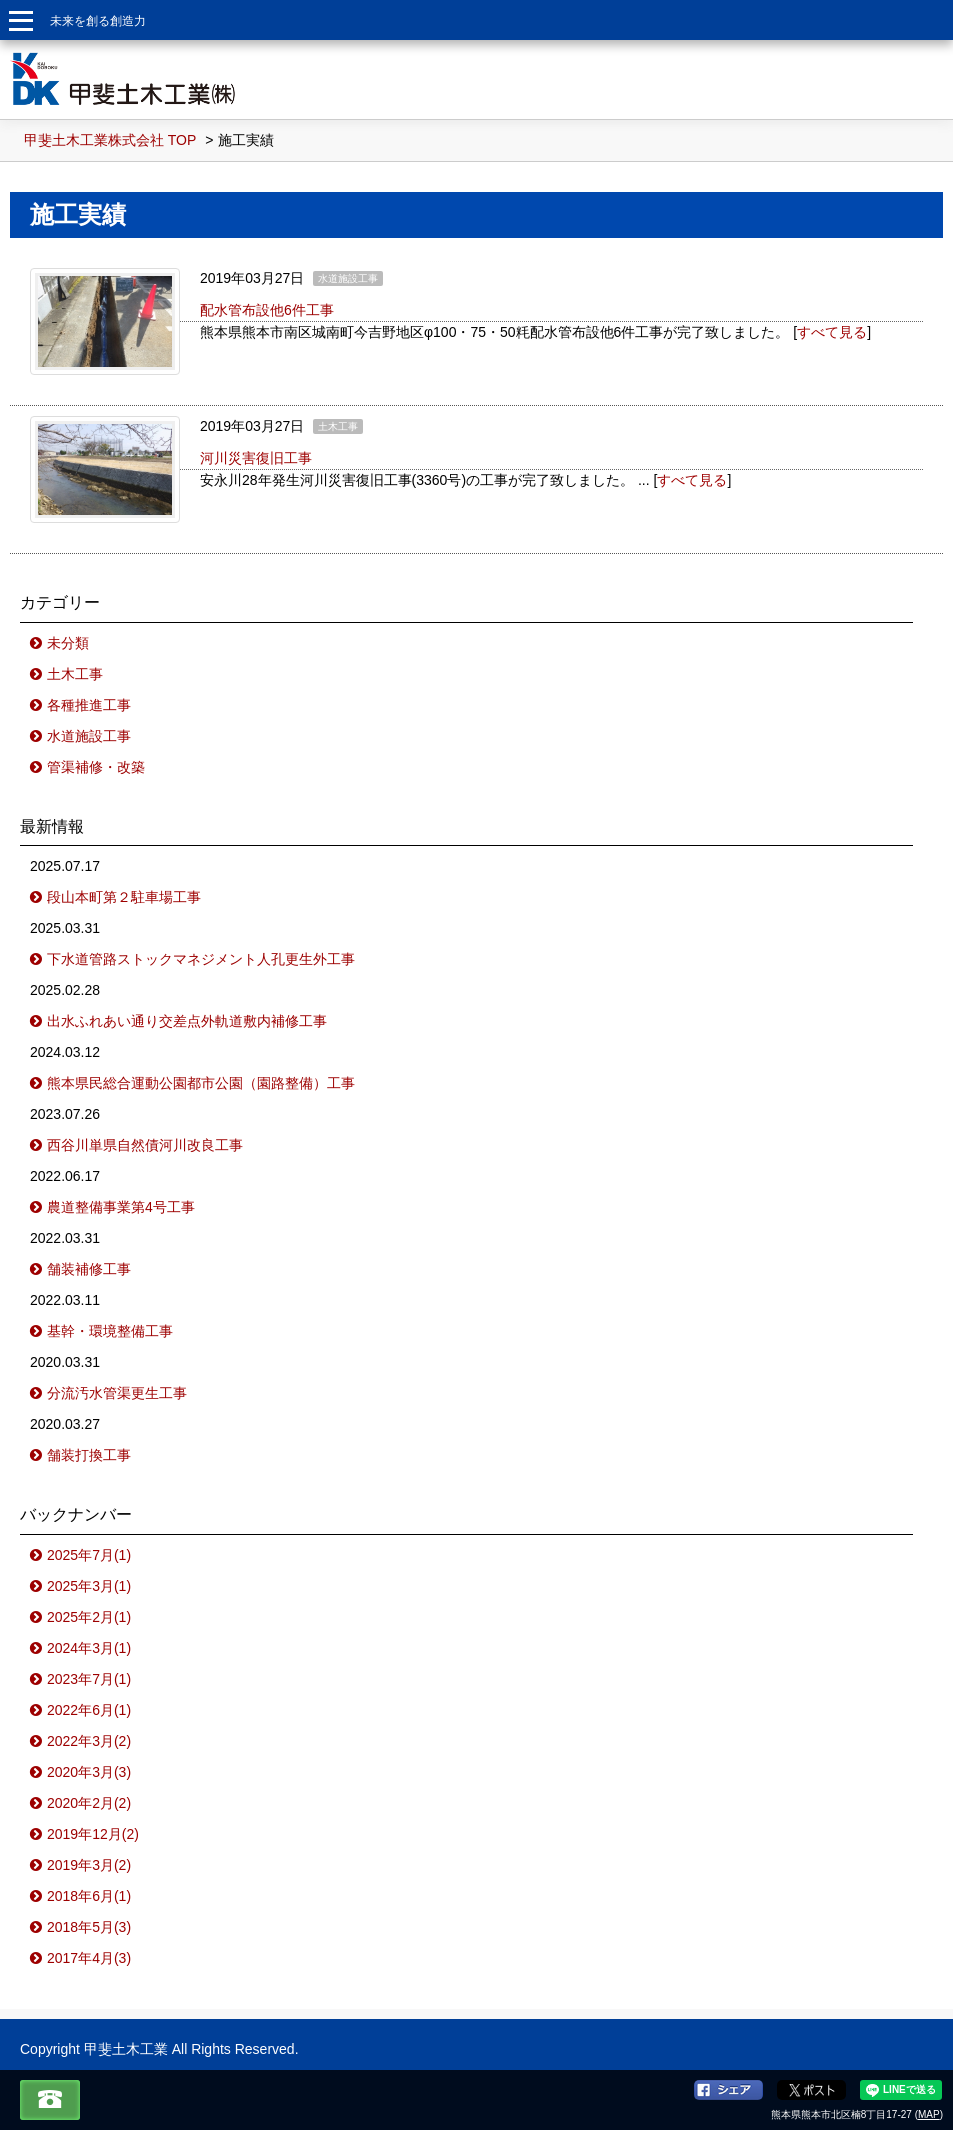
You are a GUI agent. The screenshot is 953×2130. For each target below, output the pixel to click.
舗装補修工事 (89, 1269)
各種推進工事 (89, 705)
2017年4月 (89, 1958)
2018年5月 (89, 1927)
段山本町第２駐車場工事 (124, 897)
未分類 (68, 643)
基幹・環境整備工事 (110, 1331)
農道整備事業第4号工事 (121, 1207)
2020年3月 (89, 1772)
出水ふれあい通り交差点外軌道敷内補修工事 (187, 1021)
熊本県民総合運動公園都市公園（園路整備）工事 (201, 1083)
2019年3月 (89, 1865)
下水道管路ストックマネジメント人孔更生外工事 (201, 959)
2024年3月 (89, 1648)
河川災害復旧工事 (256, 458)
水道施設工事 (89, 736)
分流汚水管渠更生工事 (117, 1393)
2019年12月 (93, 1834)
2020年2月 (89, 1803)
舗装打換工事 (89, 1455)
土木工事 (75, 674)
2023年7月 (89, 1679)
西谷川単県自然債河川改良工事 (145, 1145)
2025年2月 (89, 1617)
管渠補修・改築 (96, 767)
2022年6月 (89, 1710)
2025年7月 (89, 1555)
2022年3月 (89, 1741)
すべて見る (832, 332)
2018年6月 (89, 1896)
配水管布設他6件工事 (267, 310)
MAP (929, 2114)
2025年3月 (89, 1586)
